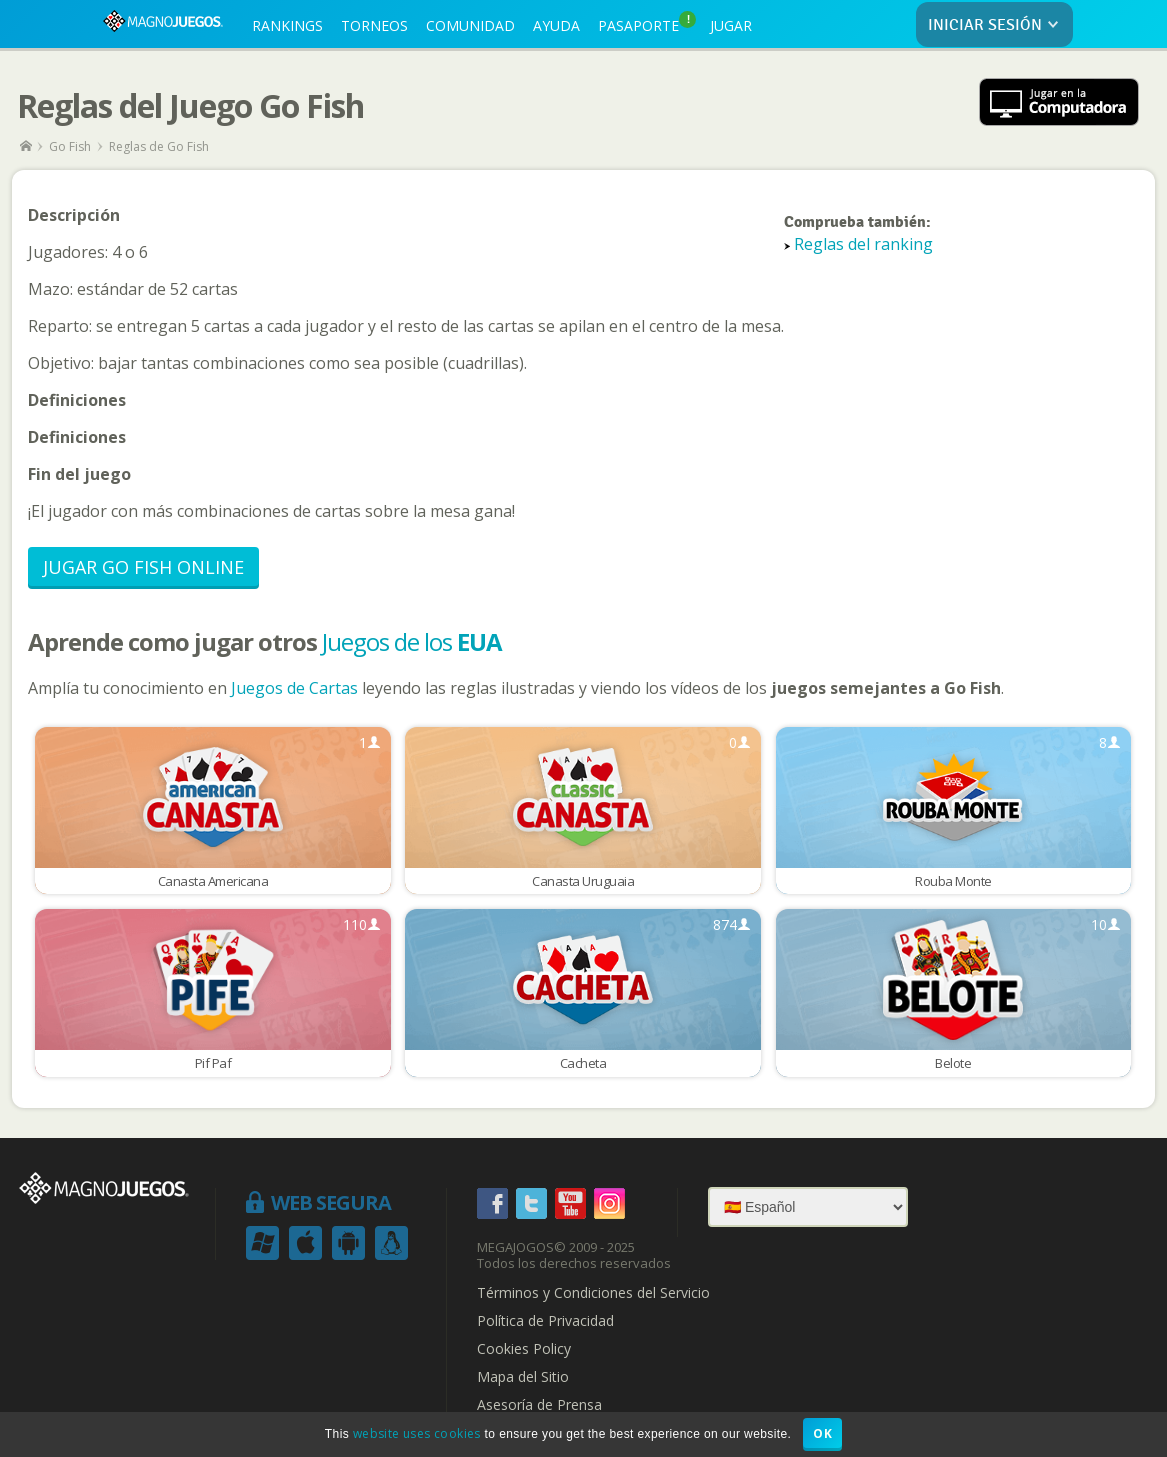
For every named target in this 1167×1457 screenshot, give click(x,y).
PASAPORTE (647, 23)
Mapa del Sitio (523, 1377)
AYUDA (556, 25)
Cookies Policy (524, 1349)
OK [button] (822, 1433)
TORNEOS (374, 25)
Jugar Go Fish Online (143, 567)
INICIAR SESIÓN (997, 25)
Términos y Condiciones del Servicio (593, 1293)
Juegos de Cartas (294, 688)
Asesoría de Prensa (539, 1405)
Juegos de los (412, 641)
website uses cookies (417, 1433)
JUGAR (731, 25)
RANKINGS (287, 25)
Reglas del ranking (863, 244)
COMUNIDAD (470, 25)
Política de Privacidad (545, 1321)
